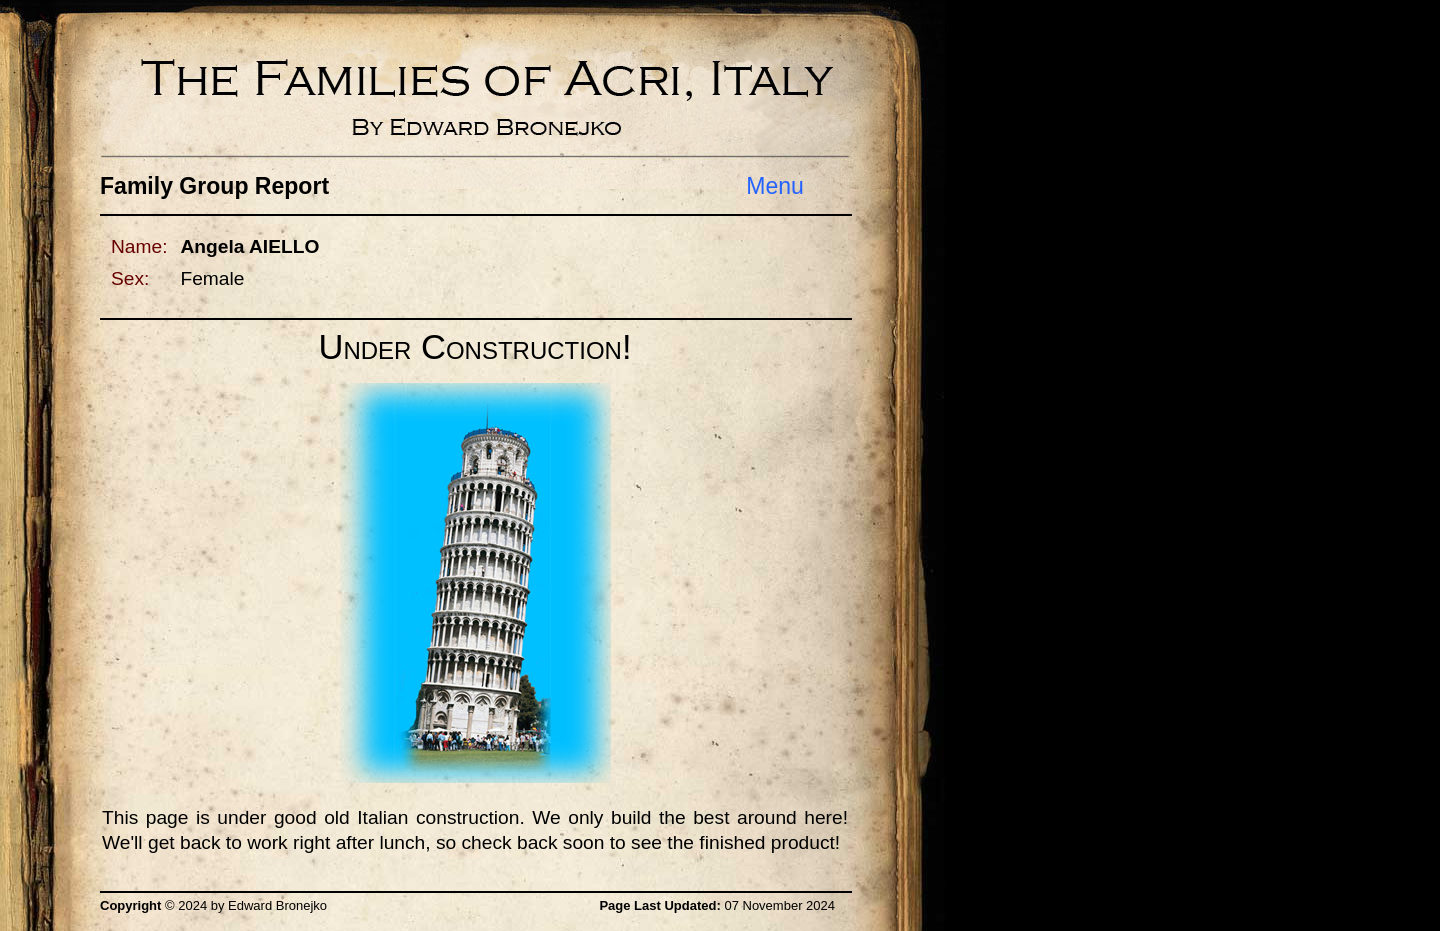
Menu (775, 186)
